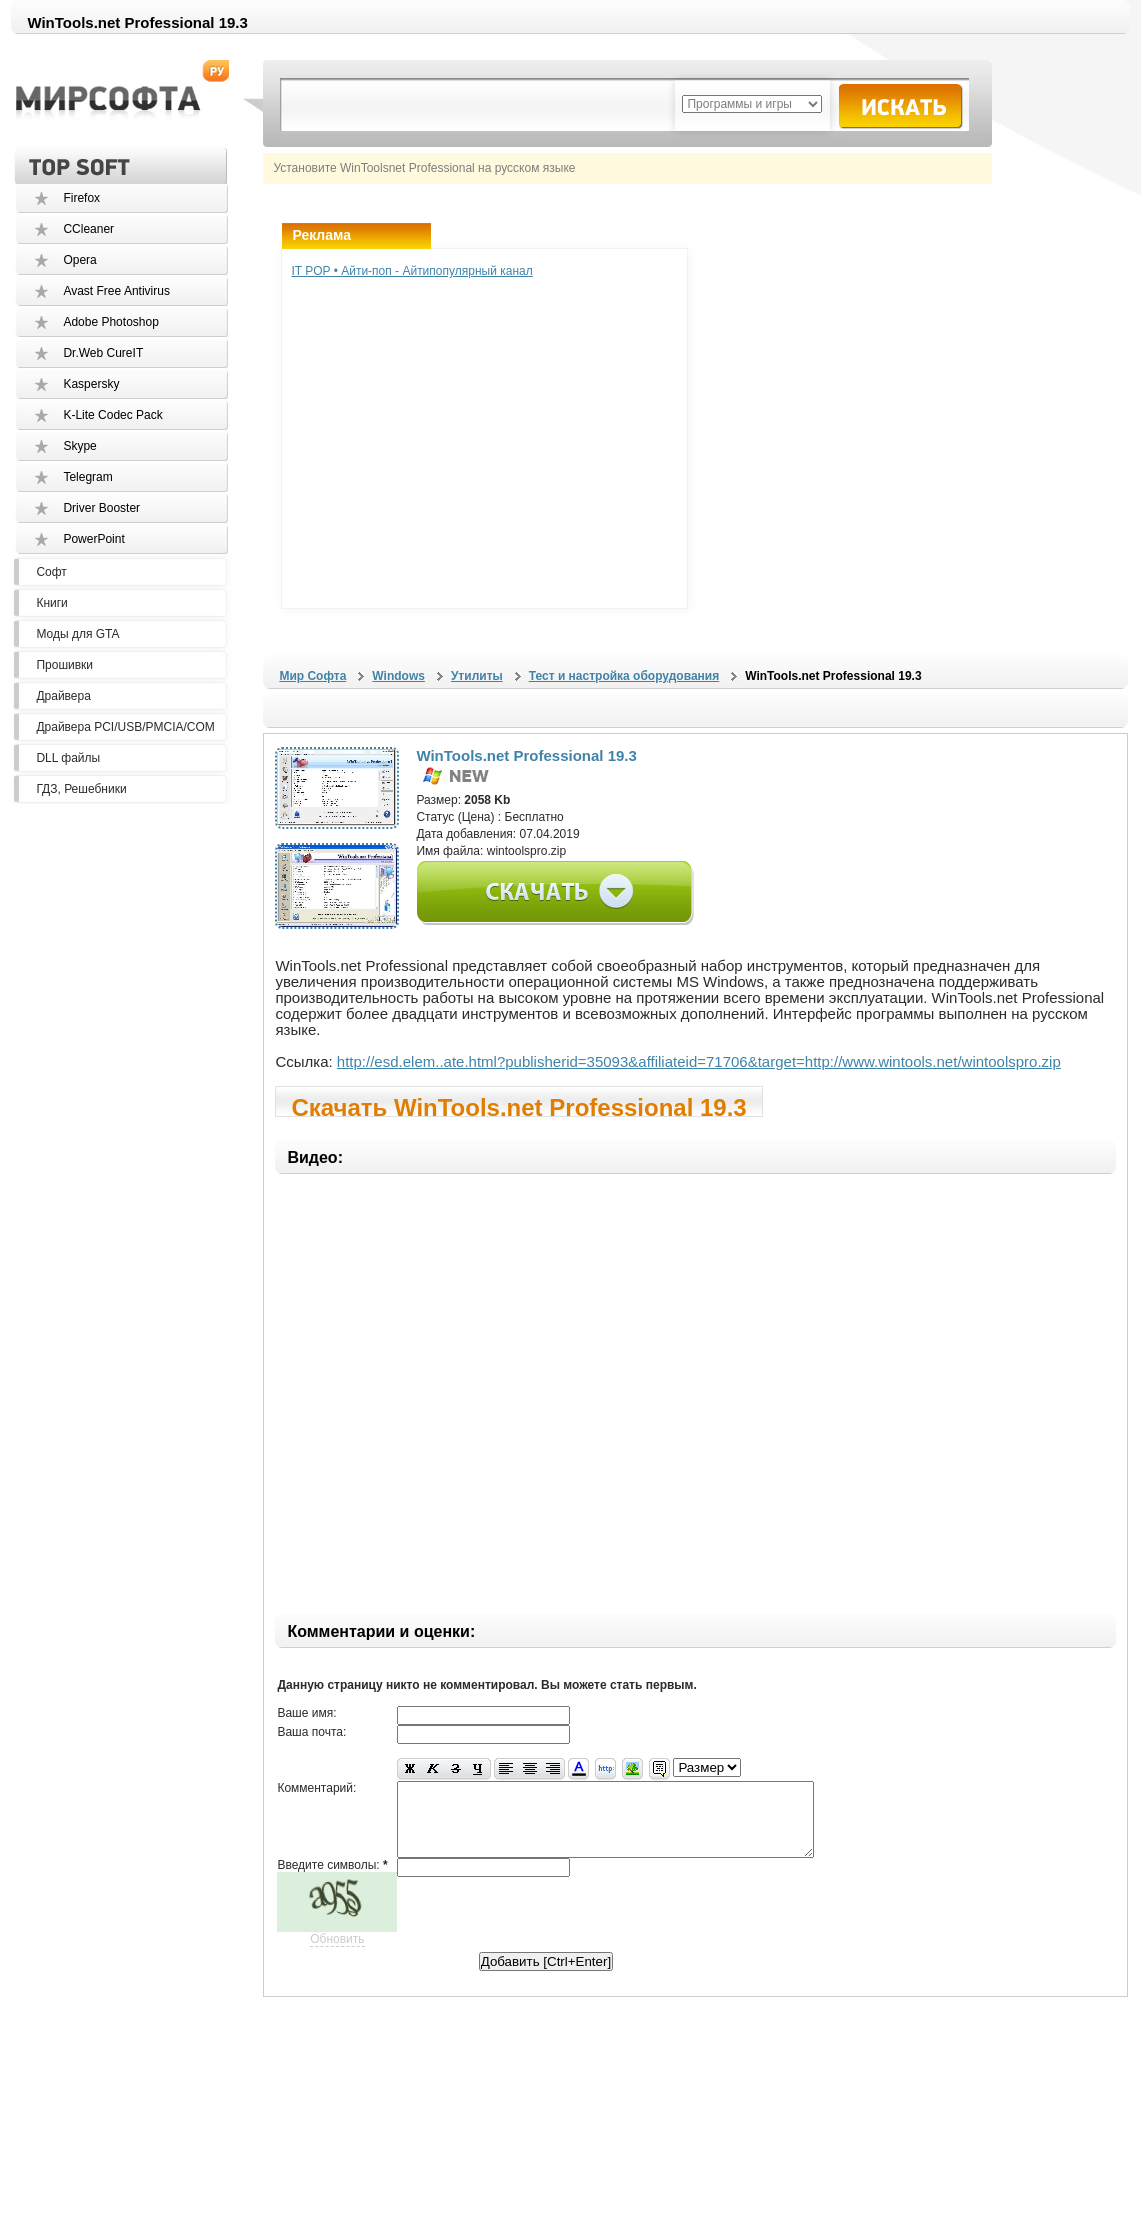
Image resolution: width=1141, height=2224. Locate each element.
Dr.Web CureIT (103, 353)
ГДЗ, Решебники (81, 789)
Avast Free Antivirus (116, 291)
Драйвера (63, 696)
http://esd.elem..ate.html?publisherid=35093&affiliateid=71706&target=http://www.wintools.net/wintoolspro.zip (699, 1061)
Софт (51, 572)
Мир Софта (312, 676)
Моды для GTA (77, 634)
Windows (398, 676)
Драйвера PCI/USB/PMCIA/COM (125, 727)
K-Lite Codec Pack (112, 415)
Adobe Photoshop (110, 322)
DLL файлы (68, 758)
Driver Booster (101, 508)
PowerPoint (93, 539)
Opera (79, 260)
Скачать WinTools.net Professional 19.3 (518, 1105)
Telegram (87, 477)
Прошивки (64, 665)
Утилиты (477, 676)
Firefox (81, 198)
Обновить (337, 1954)
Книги (51, 603)
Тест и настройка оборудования (624, 676)
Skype (79, 446)
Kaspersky (91, 384)
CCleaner (88, 229)
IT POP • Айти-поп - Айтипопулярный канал (411, 271)
